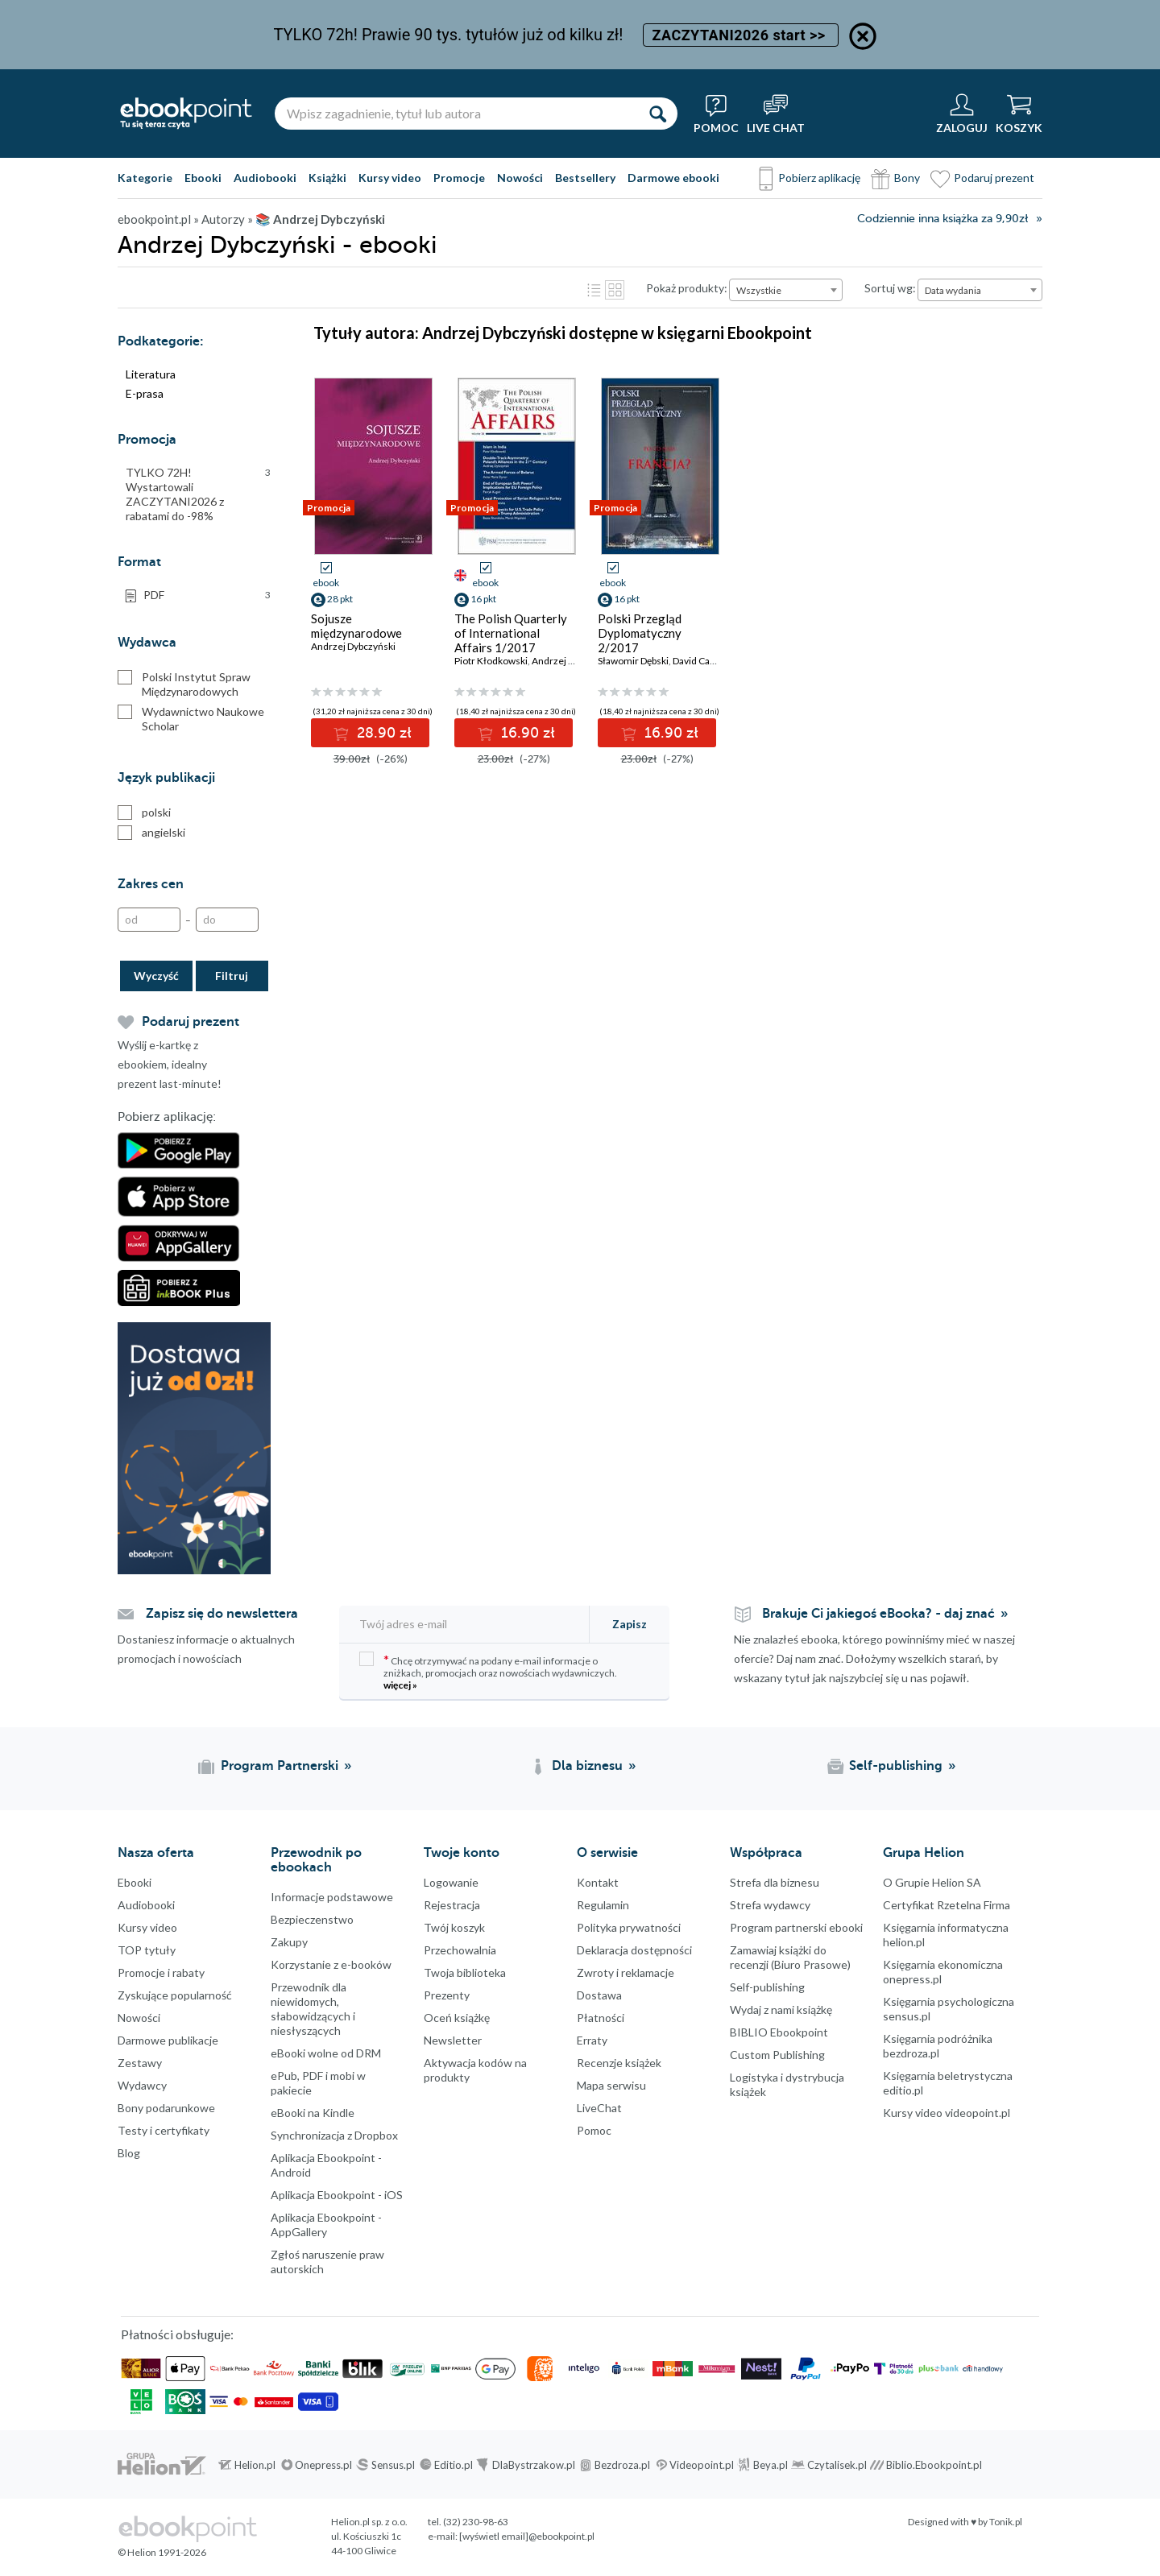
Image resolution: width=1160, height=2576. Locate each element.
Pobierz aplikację (819, 177)
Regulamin (603, 1905)
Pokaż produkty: (686, 288)
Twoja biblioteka (465, 1972)
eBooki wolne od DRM (326, 2053)
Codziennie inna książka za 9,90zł (942, 219)
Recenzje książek (619, 2062)
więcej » (400, 1685)
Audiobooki (265, 177)
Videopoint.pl (701, 2464)
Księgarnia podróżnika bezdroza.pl (937, 2046)
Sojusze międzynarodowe (356, 625)
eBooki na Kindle (312, 2112)
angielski (151, 832)
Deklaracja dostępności (634, 1950)
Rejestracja (452, 1905)
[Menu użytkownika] (962, 113)
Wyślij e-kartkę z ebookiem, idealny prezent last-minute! (170, 1064)
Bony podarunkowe (166, 2108)
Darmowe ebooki (673, 177)
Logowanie (451, 1882)
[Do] (227, 920)
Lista (593, 290)
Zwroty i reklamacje (625, 1972)
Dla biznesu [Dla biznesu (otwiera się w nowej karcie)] (587, 1766)
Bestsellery (585, 177)
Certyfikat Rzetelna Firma (946, 1905)
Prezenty (447, 1995)
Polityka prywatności (629, 1927)
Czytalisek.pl (837, 2464)
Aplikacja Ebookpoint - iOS (337, 2195)
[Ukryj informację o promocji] (863, 36)
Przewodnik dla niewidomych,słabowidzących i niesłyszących (313, 2008)
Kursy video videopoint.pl (946, 2112)
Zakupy (289, 1942)
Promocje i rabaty (161, 1972)
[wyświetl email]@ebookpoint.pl (526, 2536)
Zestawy (140, 2062)
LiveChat (599, 2108)
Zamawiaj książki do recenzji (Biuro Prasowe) (790, 1957)
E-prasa (145, 393)
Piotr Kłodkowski (491, 661)
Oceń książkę (457, 2017)
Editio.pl (453, 2464)
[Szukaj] (657, 113)
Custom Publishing (777, 2054)
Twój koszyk (454, 1927)
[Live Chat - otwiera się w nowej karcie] (776, 113)
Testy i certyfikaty (163, 2130)
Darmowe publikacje (168, 2040)
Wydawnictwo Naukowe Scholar (191, 719)
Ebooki (203, 177)
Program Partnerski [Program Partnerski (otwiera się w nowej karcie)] (279, 1766)
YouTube (16, 2318)
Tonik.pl (1005, 2522)
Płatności (600, 2017)
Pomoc (594, 2130)
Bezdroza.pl (622, 2464)
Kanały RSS (16, 2399)
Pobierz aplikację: (167, 1116)
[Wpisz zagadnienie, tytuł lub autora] (456, 113)
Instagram (16, 2286)
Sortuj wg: (890, 288)
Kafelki (614, 290)
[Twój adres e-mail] (465, 1624)
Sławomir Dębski (633, 661)
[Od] (149, 920)
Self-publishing (767, 1987)
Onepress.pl (323, 2464)
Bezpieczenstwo (312, 1919)
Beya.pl (770, 2464)
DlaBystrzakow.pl (533, 2464)
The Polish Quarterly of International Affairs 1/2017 (510, 633)
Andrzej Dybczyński (353, 646)
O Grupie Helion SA (932, 1882)
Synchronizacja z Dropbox (334, 2135)
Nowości (520, 177)
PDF (207, 595)
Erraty (592, 2040)
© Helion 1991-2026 (162, 2552)
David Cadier (700, 661)
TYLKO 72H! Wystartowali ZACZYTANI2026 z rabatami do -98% (198, 494)
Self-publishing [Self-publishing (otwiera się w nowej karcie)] (895, 1766)
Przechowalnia (460, 1950)
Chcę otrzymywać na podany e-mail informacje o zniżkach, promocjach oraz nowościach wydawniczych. (488, 1671)
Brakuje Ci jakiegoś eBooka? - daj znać (878, 1613)
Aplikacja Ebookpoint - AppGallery (326, 2224)
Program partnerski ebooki (796, 1927)
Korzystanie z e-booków (331, 1964)
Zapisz (629, 1624)
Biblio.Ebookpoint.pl (934, 2464)
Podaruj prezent (994, 177)
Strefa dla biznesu (774, 1882)
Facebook (16, 2222)
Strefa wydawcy (770, 1905)
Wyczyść (156, 975)
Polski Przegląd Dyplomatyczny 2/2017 (640, 633)
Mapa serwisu (611, 2085)
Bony (907, 177)
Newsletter (453, 2040)
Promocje (459, 177)
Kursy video (389, 177)
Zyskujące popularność (175, 1995)
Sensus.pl (393, 2464)
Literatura (151, 374)
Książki (327, 177)
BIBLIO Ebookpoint (779, 2032)
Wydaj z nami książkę (781, 2009)
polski (144, 812)
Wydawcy (142, 2085)
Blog (129, 2153)
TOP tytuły (147, 1950)
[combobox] (786, 290)
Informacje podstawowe (332, 1897)
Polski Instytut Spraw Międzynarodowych (184, 684)
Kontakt (598, 1882)
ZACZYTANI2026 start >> (740, 35)
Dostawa (599, 1995)
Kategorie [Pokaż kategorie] (145, 177)
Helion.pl (255, 2464)
